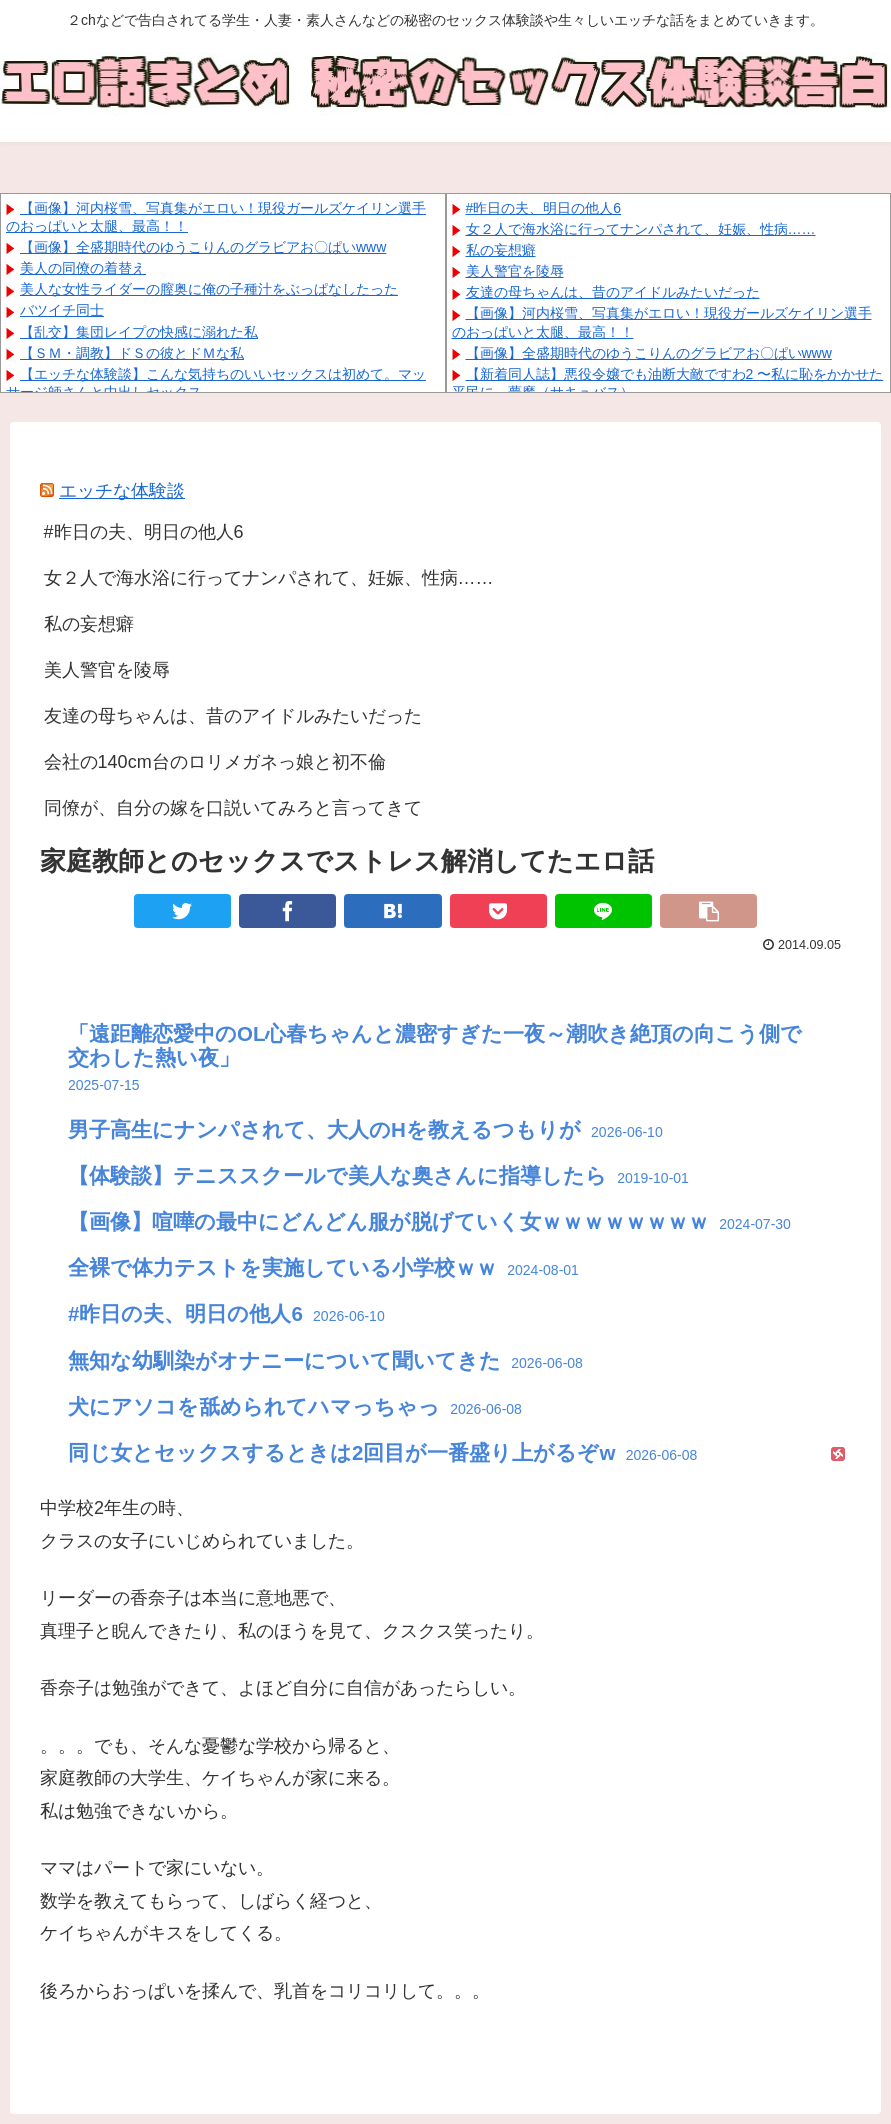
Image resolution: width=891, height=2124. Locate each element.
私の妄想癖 (501, 250)
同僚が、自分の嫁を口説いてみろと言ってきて (233, 808)
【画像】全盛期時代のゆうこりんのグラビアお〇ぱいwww (203, 247)
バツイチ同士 (62, 310)
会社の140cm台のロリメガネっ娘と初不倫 (215, 762)
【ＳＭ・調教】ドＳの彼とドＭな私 (132, 353)
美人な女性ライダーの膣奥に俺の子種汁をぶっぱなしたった (209, 289)
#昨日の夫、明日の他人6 (544, 208)
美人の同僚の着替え (83, 268)
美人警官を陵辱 (515, 271)
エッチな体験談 (122, 491)
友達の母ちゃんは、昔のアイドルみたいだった (613, 292)
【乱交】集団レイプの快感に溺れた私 (139, 332)
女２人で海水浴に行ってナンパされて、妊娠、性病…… (641, 229)
